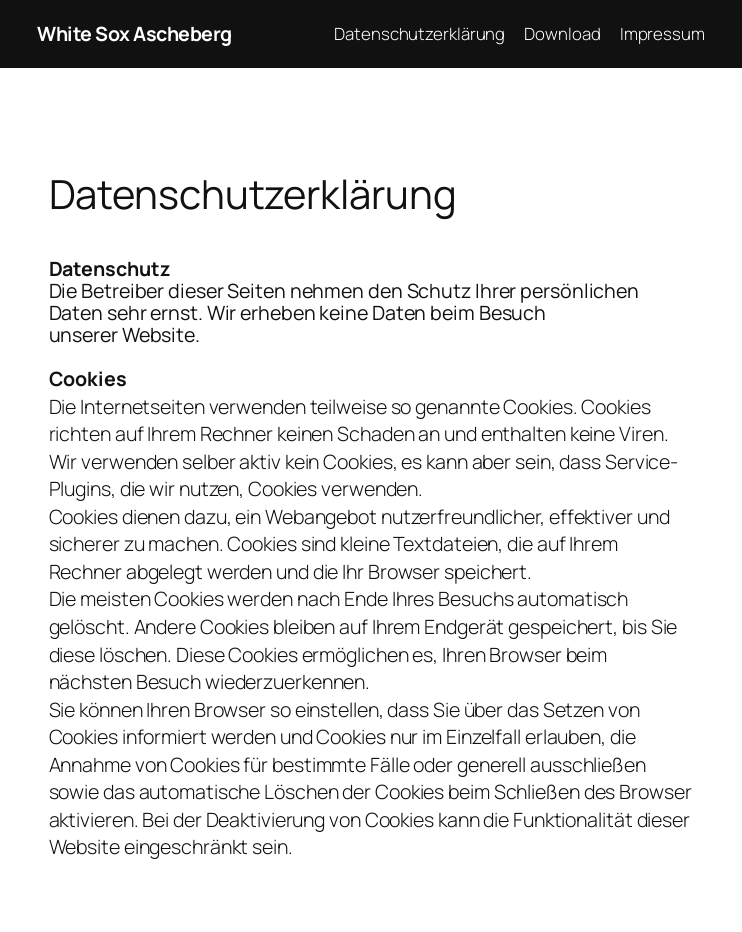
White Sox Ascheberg (134, 33)
